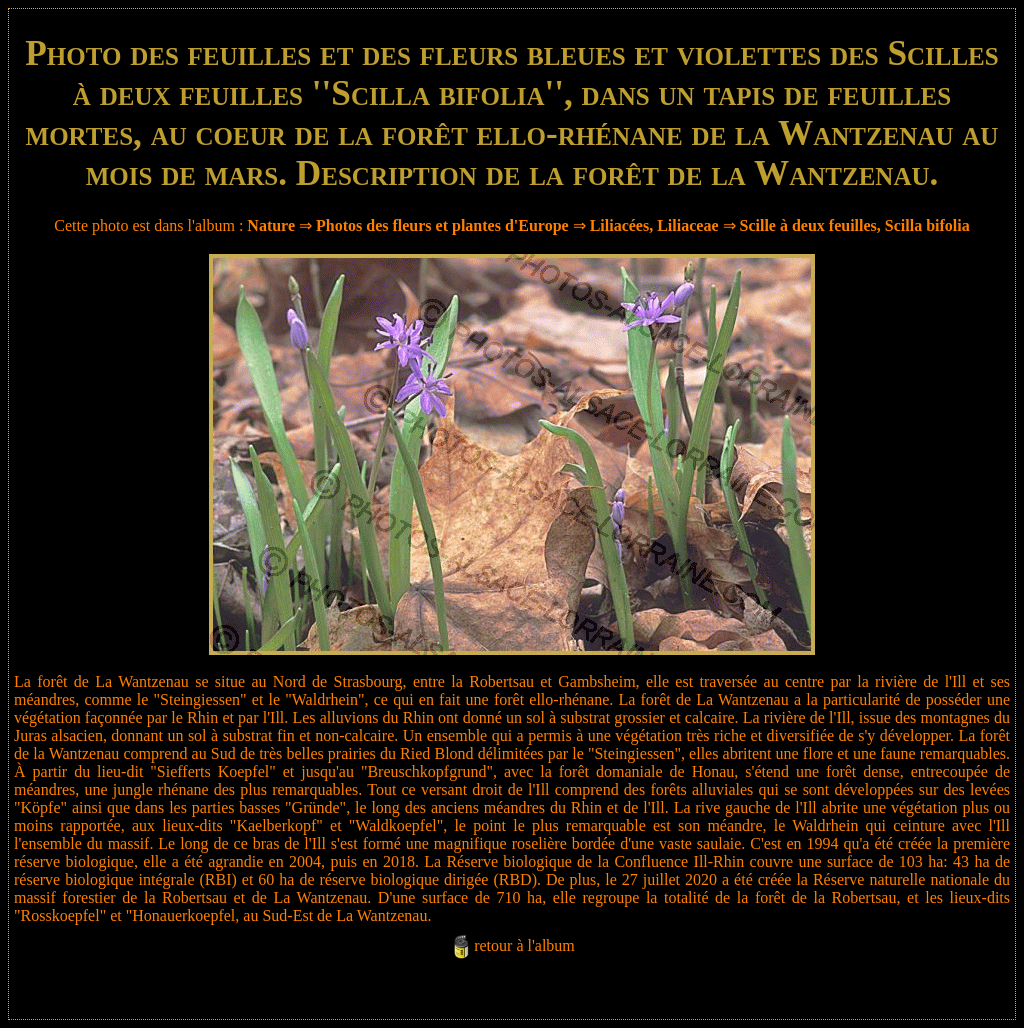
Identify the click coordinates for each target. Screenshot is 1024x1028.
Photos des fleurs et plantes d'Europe (442, 225)
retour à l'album (524, 945)
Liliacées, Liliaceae (654, 225)
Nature (271, 225)
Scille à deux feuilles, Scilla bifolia (855, 225)
